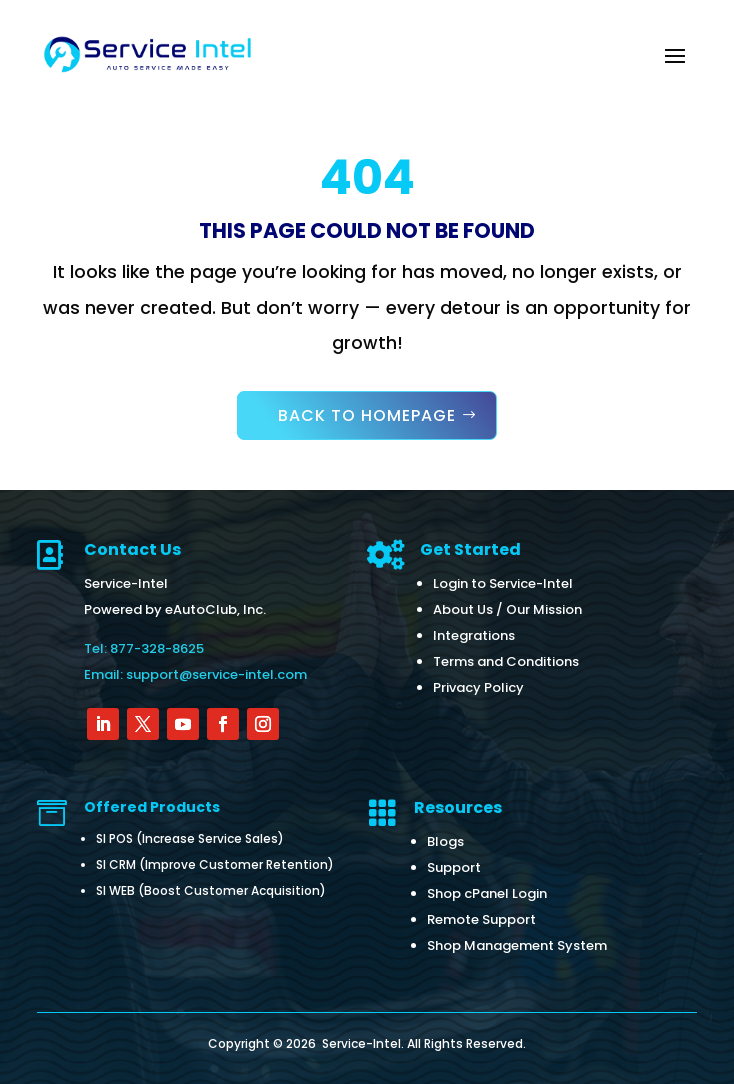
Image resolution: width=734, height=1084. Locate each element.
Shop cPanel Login (487, 893)
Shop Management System (517, 945)
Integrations (474, 635)
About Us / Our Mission (507, 609)
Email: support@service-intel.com (195, 674)
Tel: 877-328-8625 (144, 648)
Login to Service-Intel (503, 583)
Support (454, 867)
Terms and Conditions (506, 661)
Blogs (445, 841)
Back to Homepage (367, 415)
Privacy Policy (478, 687)
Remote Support (481, 919)
